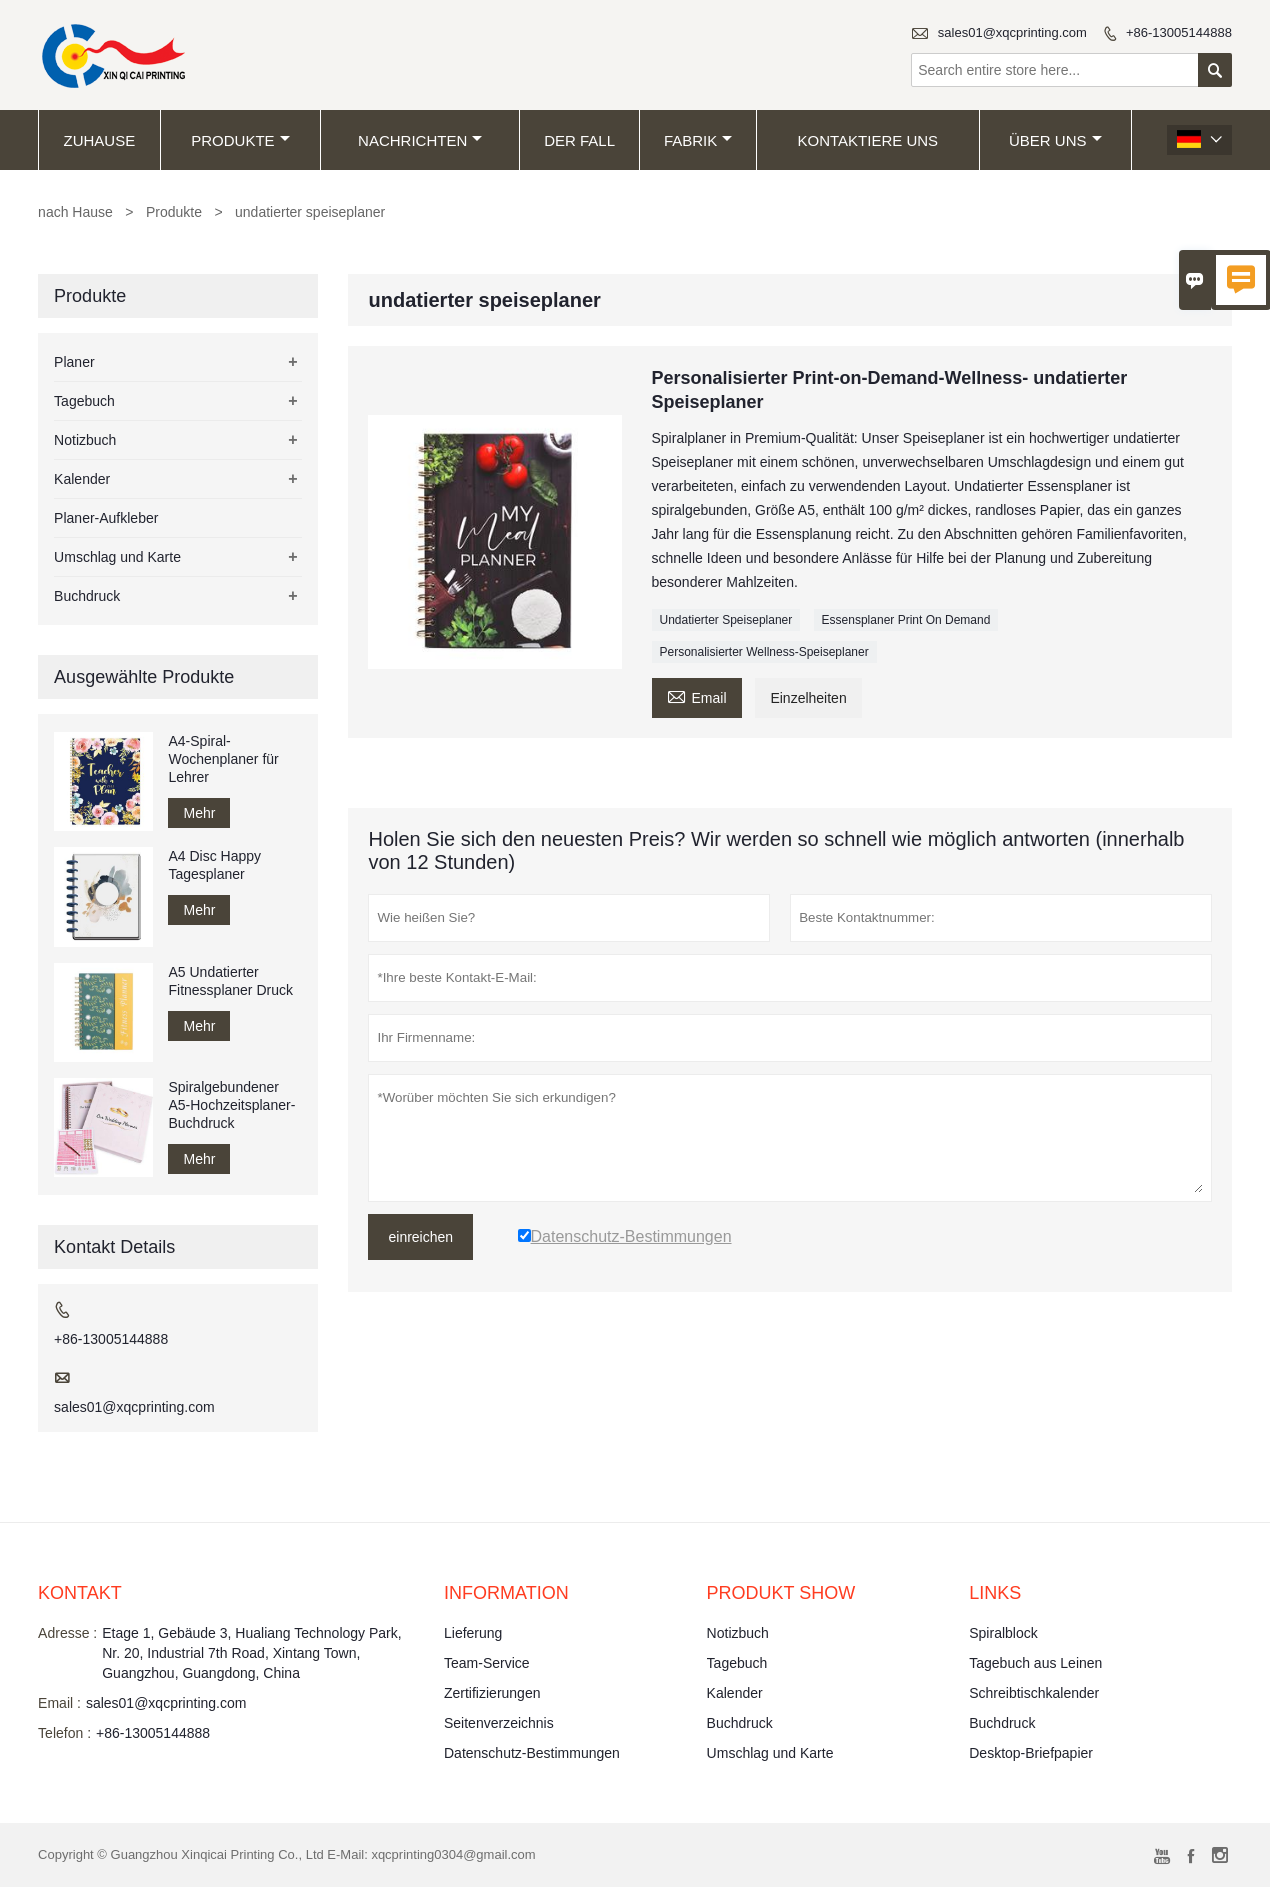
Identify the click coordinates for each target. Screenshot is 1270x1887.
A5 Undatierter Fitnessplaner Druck (230, 981)
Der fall (579, 140)
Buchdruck (87, 596)
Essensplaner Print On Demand (906, 620)
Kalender (82, 479)
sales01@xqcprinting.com (1012, 32)
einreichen (420, 1237)
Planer (74, 362)
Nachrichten (420, 140)
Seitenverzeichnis (499, 1723)
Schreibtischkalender (1034, 1693)
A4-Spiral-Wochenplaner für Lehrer (223, 759)
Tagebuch (84, 401)
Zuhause (100, 140)
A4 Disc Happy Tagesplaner (214, 865)
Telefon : (64, 1733)
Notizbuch (85, 440)
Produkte (240, 140)
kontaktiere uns (868, 140)
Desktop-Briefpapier (1031, 1753)
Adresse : (67, 1633)
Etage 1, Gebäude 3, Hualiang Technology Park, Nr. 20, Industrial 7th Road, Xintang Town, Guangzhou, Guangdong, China (251, 1653)
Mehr (199, 813)
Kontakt (80, 1593)
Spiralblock (1003, 1633)
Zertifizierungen (492, 1693)
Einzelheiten (808, 698)
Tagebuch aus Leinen (1035, 1663)
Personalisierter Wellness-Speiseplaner (764, 652)
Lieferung (473, 1633)
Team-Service (487, 1663)
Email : (59, 1703)
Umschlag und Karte (117, 557)
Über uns (1055, 140)
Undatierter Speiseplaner (726, 620)
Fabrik (698, 140)
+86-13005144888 (1179, 32)
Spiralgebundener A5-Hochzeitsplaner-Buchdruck (231, 1105)
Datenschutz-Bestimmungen (532, 1753)
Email (697, 695)
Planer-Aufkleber (106, 518)
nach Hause (75, 212)
